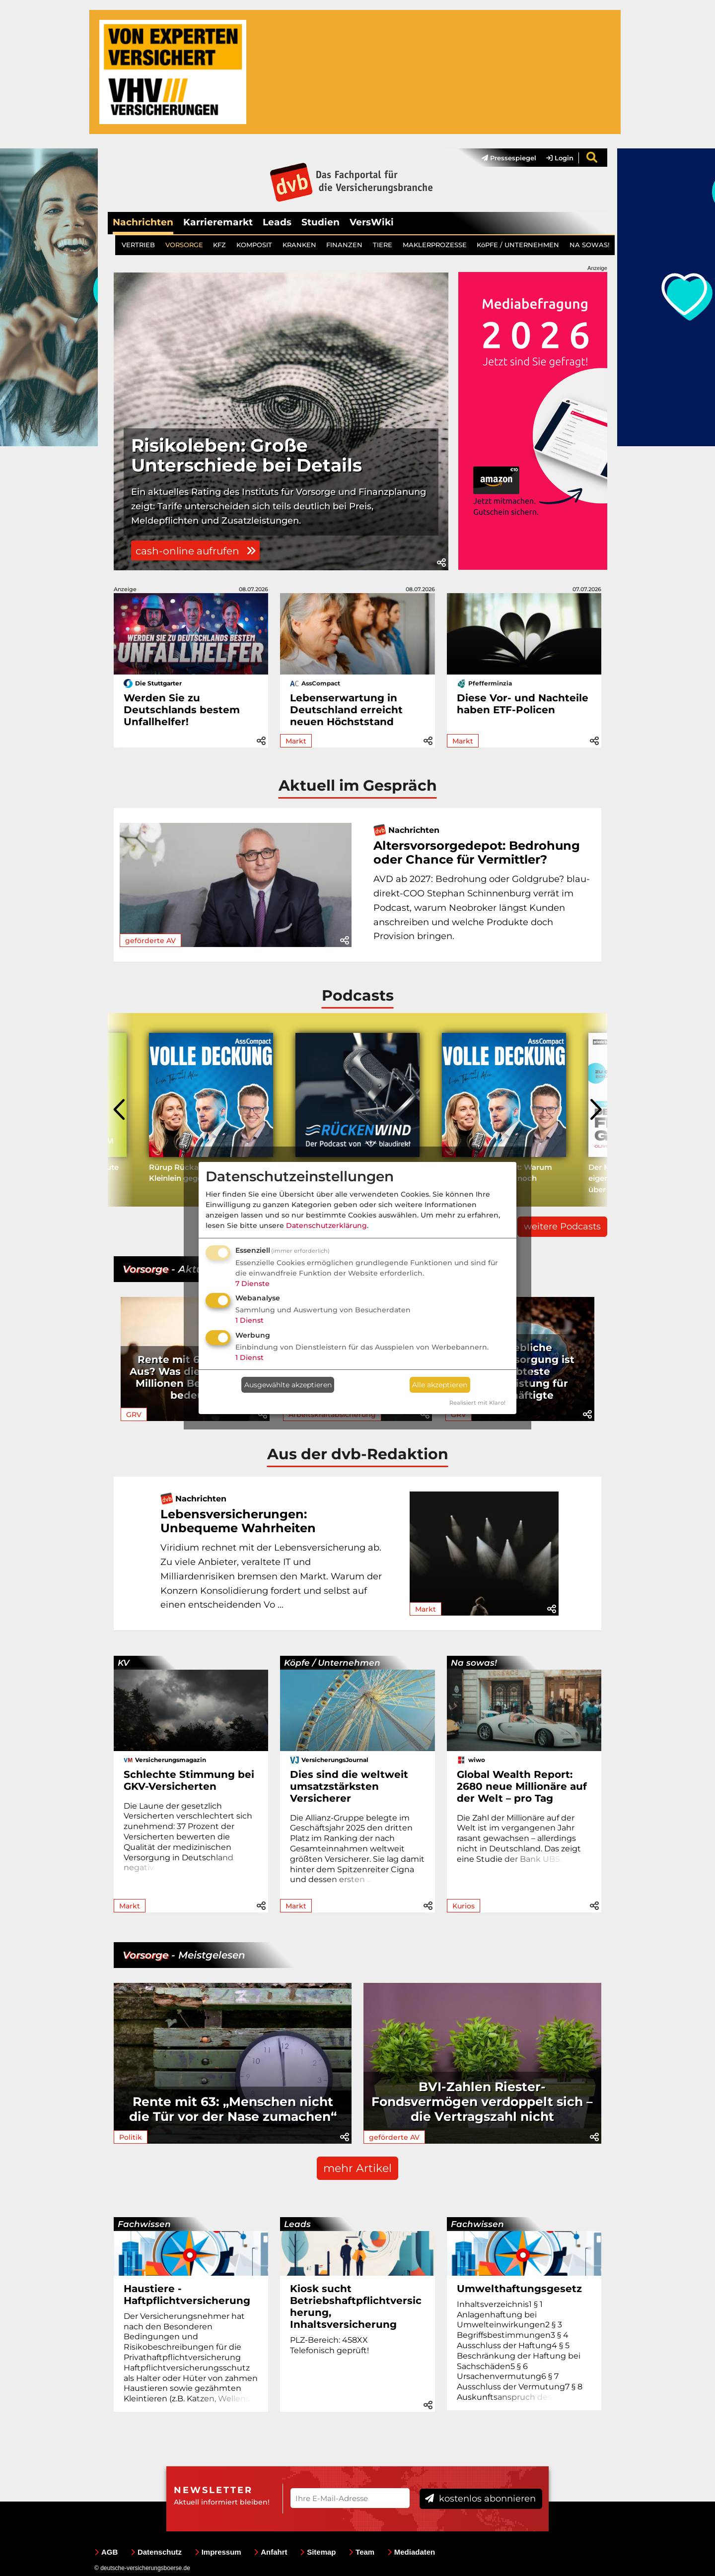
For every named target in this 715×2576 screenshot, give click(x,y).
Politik (130, 2137)
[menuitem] (504, 157)
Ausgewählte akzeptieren (288, 1384)
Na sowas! (474, 1663)
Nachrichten (143, 222)
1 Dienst (249, 1320)
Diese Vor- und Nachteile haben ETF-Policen (522, 704)
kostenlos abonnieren (480, 2498)
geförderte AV (150, 940)
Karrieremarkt (218, 222)
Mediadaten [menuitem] (411, 2552)
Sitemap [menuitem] (318, 2552)
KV (123, 1663)
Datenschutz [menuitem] (156, 2552)
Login (559, 158)
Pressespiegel (509, 158)
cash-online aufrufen (196, 551)
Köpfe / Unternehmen (332, 1663)
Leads (277, 222)
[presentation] (120, 1110)
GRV (134, 1414)
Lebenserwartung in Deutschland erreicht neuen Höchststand (346, 710)
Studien (320, 222)
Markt (296, 741)
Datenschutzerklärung (326, 1225)
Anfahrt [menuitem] (270, 2552)
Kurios (463, 1905)
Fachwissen (144, 2224)
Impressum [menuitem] (218, 2552)
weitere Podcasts (562, 1226)
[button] (441, 562)
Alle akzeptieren (439, 1384)
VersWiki (372, 222)
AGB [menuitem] (106, 2552)
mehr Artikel (357, 2168)
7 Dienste (252, 1283)
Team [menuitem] (361, 2552)
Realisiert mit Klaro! (477, 1402)
